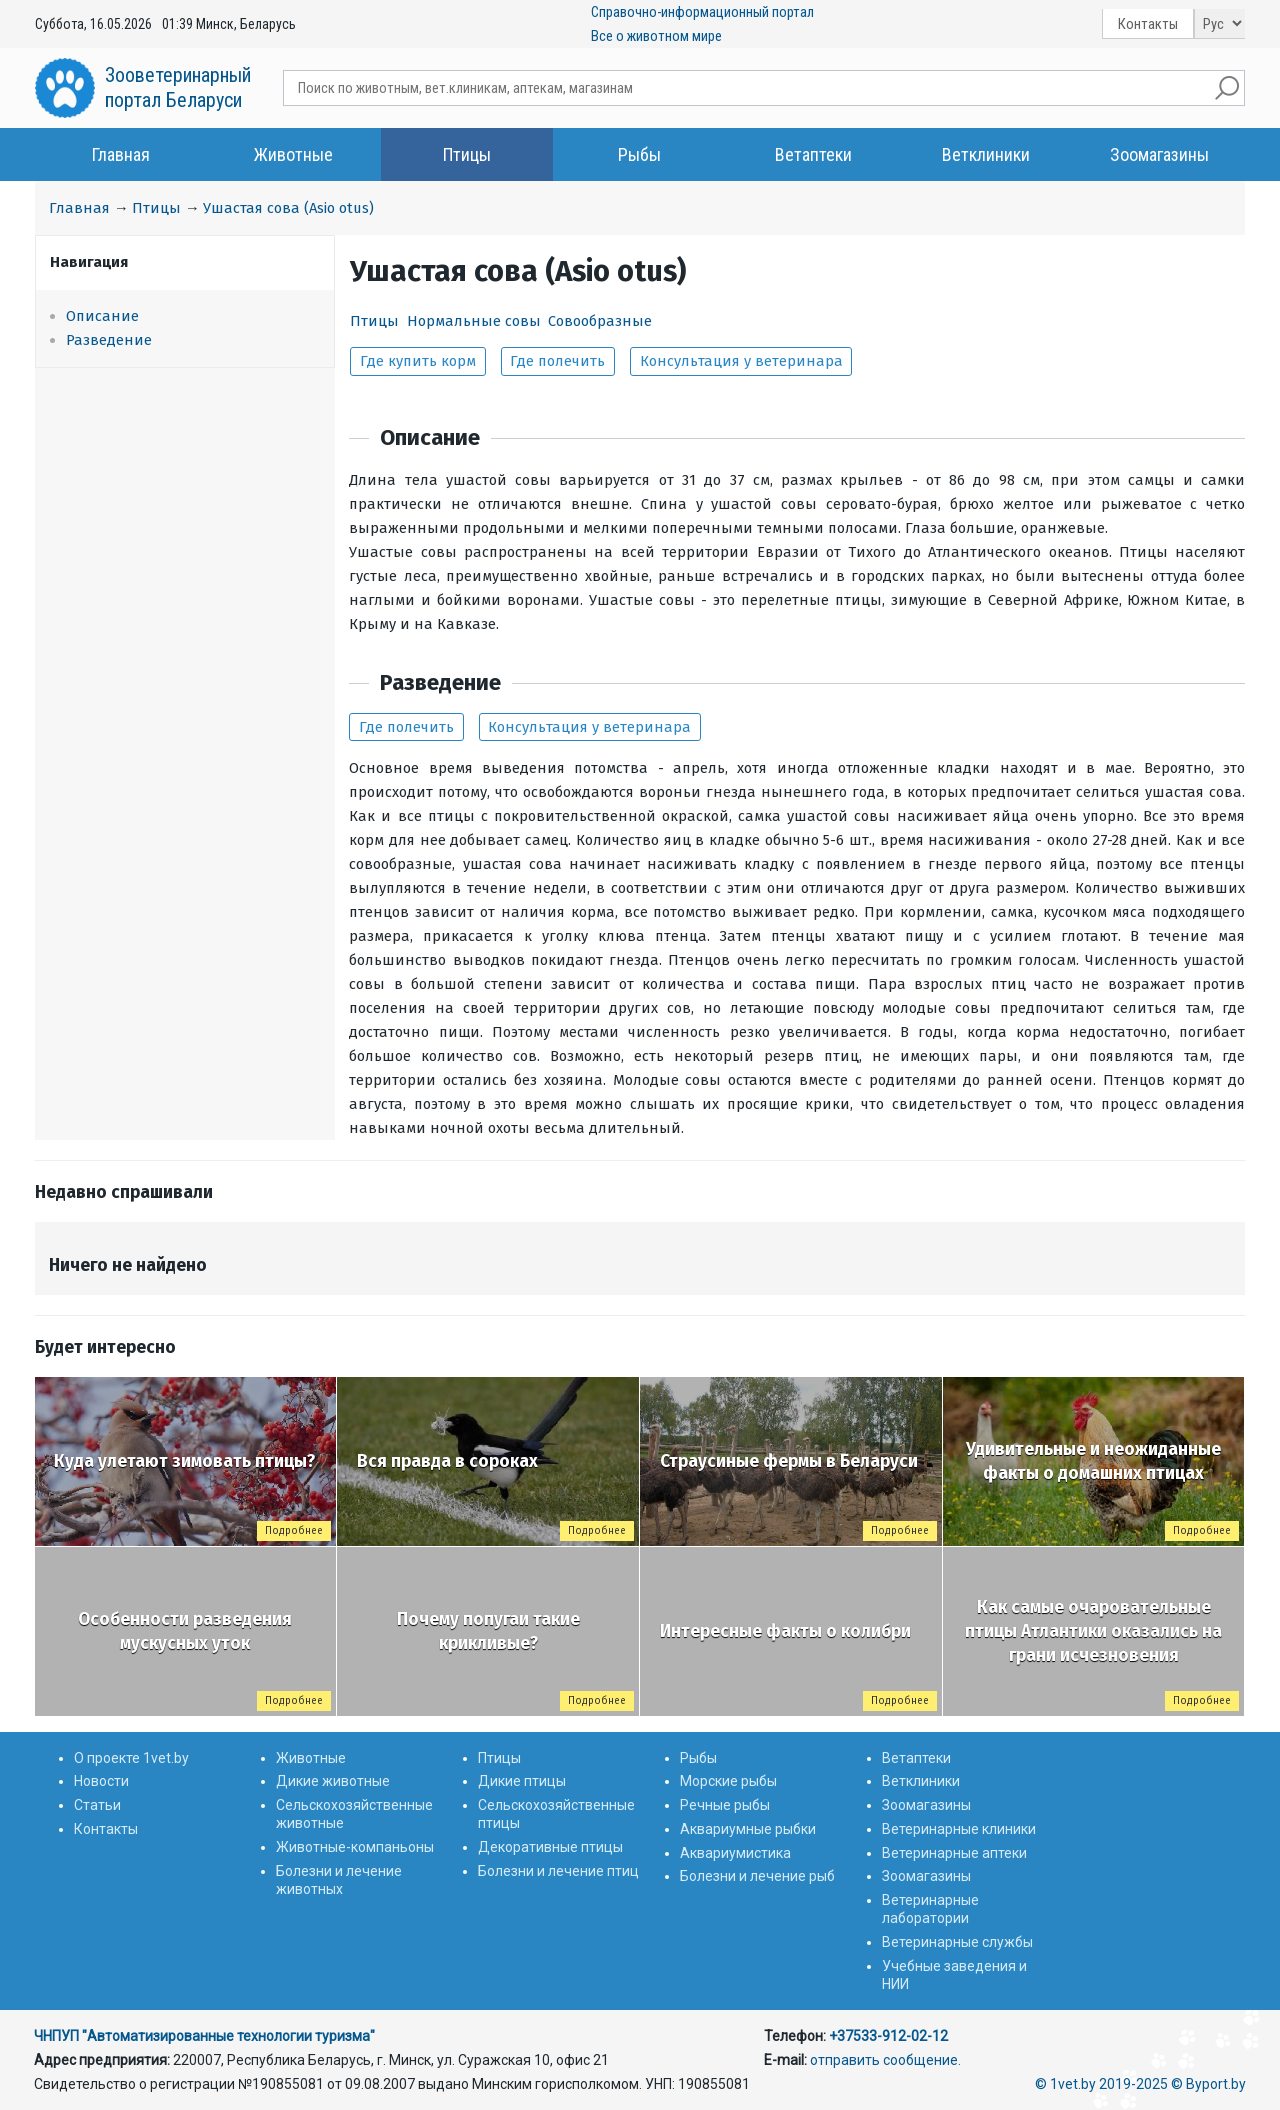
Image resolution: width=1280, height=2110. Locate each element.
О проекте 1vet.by (131, 1758)
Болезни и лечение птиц (558, 1871)
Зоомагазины (1159, 154)
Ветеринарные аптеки (954, 1853)
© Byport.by (1208, 2084)
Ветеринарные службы (957, 1942)
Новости (101, 1781)
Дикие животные (333, 1781)
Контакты (1148, 24)
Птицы (467, 154)
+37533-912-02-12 (888, 2036)
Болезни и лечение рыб (757, 1876)
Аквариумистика (735, 1853)
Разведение (109, 340)
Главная (121, 154)
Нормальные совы (474, 321)
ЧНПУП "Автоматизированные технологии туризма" (204, 2036)
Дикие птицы (522, 1781)
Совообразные (600, 321)
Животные (293, 154)
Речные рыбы (725, 1805)
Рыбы (639, 154)
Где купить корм (418, 361)
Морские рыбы (728, 1781)
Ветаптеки (813, 154)
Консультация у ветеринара (741, 361)
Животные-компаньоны (355, 1847)
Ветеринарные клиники (959, 1829)
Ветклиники (986, 154)
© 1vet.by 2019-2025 (1101, 2084)
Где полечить (557, 361)
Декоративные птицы (550, 1847)
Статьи (97, 1805)
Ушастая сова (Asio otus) (288, 208)
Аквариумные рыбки (748, 1829)
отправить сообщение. (885, 2060)
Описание (102, 316)
